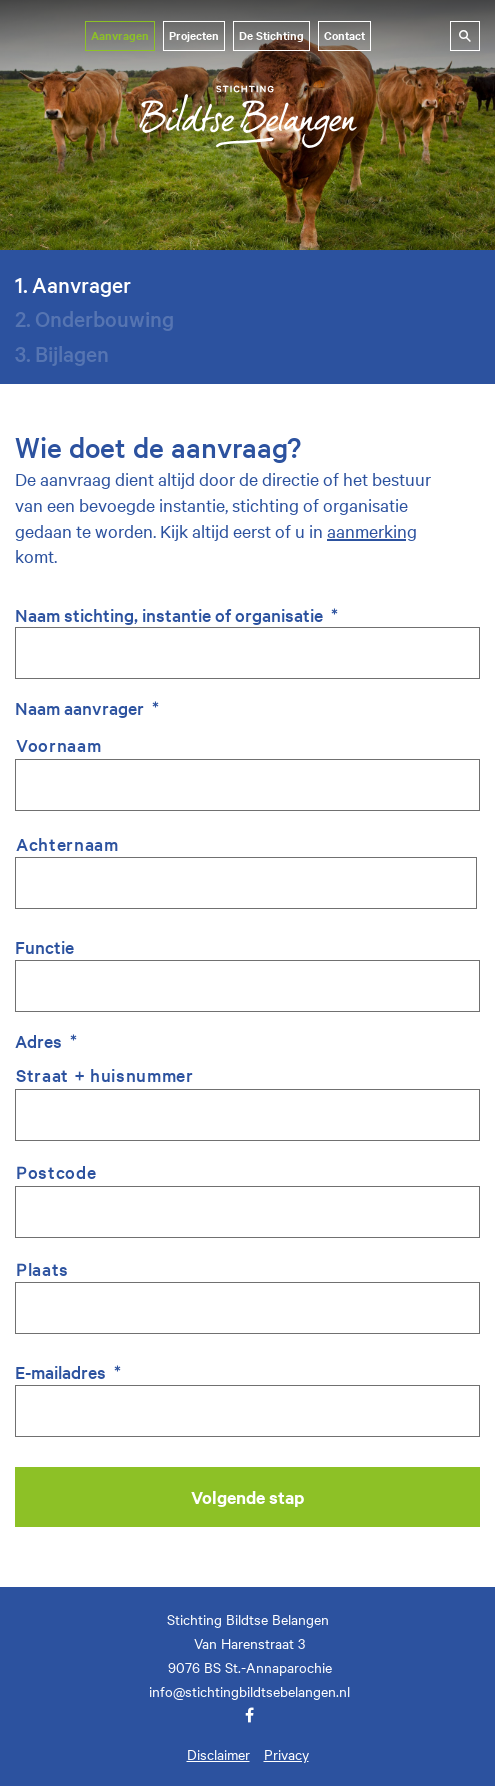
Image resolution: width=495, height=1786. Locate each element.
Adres (46, 1040)
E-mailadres (68, 1371)
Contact (344, 35)
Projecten (194, 35)
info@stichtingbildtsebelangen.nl (249, 1691)
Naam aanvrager (87, 707)
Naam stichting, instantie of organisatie (176, 614)
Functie (44, 946)
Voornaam (58, 744)
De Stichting (271, 35)
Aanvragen (120, 35)
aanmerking (372, 530)
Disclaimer (218, 1754)
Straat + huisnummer (105, 1074)
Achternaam (67, 843)
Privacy (286, 1754)
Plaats (42, 1268)
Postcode (56, 1171)
